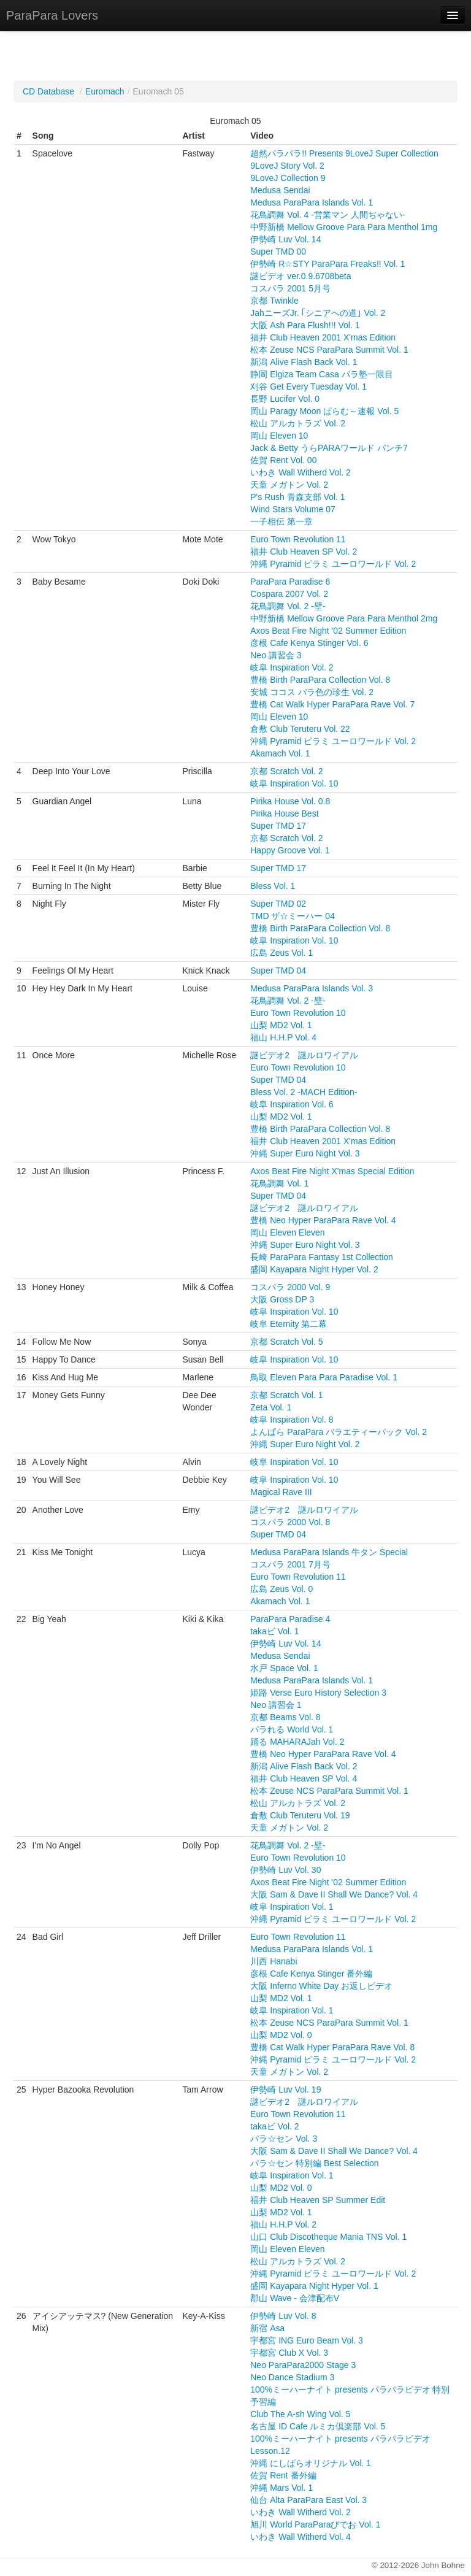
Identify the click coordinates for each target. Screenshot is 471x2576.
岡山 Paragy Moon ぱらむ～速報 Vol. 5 (324, 411)
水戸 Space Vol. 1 (284, 1668)
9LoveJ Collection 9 (287, 178)
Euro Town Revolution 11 (297, 539)
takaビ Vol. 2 (274, 2126)
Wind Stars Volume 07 (292, 509)
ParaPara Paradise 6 (290, 581)
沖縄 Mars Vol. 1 (281, 2488)
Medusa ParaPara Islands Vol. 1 (311, 202)
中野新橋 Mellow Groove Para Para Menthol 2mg (343, 618)
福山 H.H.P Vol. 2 (283, 2224)
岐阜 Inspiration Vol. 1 (291, 1907)
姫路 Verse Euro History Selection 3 (318, 1692)
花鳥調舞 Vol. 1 (279, 1183)
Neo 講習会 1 (275, 1705)
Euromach (104, 91)
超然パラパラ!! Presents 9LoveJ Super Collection (344, 153)
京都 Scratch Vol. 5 (286, 1342)
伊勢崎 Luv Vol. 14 (285, 239)
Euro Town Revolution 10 (297, 1013)
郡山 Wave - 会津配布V (294, 2298)
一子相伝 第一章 (281, 521)
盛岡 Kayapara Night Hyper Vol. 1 (314, 2286)
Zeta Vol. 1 (270, 1407)
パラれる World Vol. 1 (291, 1729)
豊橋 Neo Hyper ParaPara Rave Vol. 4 (323, 1220)
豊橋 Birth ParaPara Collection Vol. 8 (320, 680)
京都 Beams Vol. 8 (285, 1717)
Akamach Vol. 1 (280, 753)
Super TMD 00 (278, 251)
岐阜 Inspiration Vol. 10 (294, 783)
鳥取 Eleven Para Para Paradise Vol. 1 (323, 1377)
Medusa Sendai (280, 190)
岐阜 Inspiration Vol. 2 (291, 667)
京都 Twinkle (274, 301)
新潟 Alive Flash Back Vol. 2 (303, 1766)
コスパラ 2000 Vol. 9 (290, 1287)
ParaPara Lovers (52, 15)
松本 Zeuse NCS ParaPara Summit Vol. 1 (329, 350)
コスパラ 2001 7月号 (290, 1564)
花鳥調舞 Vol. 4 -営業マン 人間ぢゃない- (327, 215)
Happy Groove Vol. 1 (289, 850)
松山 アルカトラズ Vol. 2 (297, 423)
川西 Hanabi (273, 1961)
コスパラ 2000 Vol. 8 (290, 1522)
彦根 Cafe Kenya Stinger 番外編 (311, 1973)
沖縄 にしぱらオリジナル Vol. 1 (310, 2463)
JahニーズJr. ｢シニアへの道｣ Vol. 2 (317, 313)
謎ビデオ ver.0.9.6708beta (300, 276)
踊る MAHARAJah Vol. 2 (297, 1742)
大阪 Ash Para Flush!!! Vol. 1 (304, 325)
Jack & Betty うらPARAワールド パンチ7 (328, 448)
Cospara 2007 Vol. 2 (289, 594)
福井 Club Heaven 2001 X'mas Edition (323, 337)
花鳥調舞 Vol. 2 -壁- (287, 606)
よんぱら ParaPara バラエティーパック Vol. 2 (338, 1432)
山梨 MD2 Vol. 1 (281, 1025)
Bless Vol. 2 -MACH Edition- (303, 1092)
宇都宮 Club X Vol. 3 (289, 2353)
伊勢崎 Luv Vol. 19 (285, 2089)
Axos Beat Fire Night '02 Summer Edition (328, 631)
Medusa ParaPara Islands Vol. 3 (311, 988)
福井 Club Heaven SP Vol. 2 (303, 551)
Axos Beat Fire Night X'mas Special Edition (332, 1171)
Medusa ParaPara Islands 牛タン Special (329, 1552)
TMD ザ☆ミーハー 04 (292, 916)
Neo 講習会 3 (275, 655)
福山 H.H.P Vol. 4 (283, 1037)
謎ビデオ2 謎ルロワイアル (304, 1055)
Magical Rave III (281, 1492)
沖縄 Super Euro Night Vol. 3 (304, 1153)
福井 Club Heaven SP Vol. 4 (303, 1778)
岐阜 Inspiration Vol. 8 (291, 1419)
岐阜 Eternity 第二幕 (288, 1324)
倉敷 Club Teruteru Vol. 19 (300, 1815)
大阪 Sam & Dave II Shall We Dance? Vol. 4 (334, 1894)
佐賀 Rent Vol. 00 (283, 460)
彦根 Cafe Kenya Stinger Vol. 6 (309, 643)
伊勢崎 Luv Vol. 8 (283, 2316)
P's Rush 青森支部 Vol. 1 (297, 497)
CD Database (48, 91)
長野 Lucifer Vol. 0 (285, 399)
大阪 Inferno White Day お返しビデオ (321, 1986)
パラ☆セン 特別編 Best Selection (314, 2163)
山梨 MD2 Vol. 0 (281, 2035)
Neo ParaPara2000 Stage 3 (303, 2365)
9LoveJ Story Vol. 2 (287, 166)
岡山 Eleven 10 (279, 435)
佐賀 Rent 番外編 (283, 2475)
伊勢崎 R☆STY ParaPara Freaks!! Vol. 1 (327, 264)
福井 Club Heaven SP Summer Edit (317, 2200)
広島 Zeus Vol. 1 (281, 953)
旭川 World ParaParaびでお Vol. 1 (315, 2524)
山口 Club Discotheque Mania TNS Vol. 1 (328, 2237)
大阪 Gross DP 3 (282, 1299)
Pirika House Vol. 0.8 (290, 801)
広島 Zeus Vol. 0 (281, 1589)
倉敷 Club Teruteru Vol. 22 (300, 729)
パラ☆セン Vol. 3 (283, 2138)
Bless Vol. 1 (272, 886)
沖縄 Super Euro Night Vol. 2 (304, 1444)
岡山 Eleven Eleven (287, 1232)
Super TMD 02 (278, 904)
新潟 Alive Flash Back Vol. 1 (303, 362)
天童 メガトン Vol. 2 (289, 485)
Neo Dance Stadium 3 (292, 2377)
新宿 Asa (267, 2328)
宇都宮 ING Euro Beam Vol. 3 (306, 2340)
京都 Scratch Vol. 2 (286, 771)
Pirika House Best (284, 813)
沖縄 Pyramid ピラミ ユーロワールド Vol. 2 (333, 564)
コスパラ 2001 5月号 (290, 288)
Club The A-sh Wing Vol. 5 (300, 2414)
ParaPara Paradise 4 (290, 1619)
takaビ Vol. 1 (274, 1631)
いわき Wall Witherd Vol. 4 (300, 2537)
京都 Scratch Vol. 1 (286, 1395)
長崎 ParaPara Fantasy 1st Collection (321, 1257)
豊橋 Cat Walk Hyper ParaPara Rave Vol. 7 (332, 704)
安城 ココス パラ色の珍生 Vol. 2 (311, 692)
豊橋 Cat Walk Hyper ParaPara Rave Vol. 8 (332, 2047)
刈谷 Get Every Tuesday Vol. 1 (308, 386)
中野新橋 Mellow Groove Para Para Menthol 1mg (343, 227)
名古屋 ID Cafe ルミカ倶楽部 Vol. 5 (317, 2426)
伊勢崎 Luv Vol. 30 (285, 1870)
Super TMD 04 (278, 970)
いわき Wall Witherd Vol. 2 (300, 472)
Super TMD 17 (278, 826)
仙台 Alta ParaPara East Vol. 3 (308, 2500)
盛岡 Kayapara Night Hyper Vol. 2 (314, 1269)
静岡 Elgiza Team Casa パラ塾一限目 (321, 374)
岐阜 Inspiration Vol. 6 (291, 1104)
